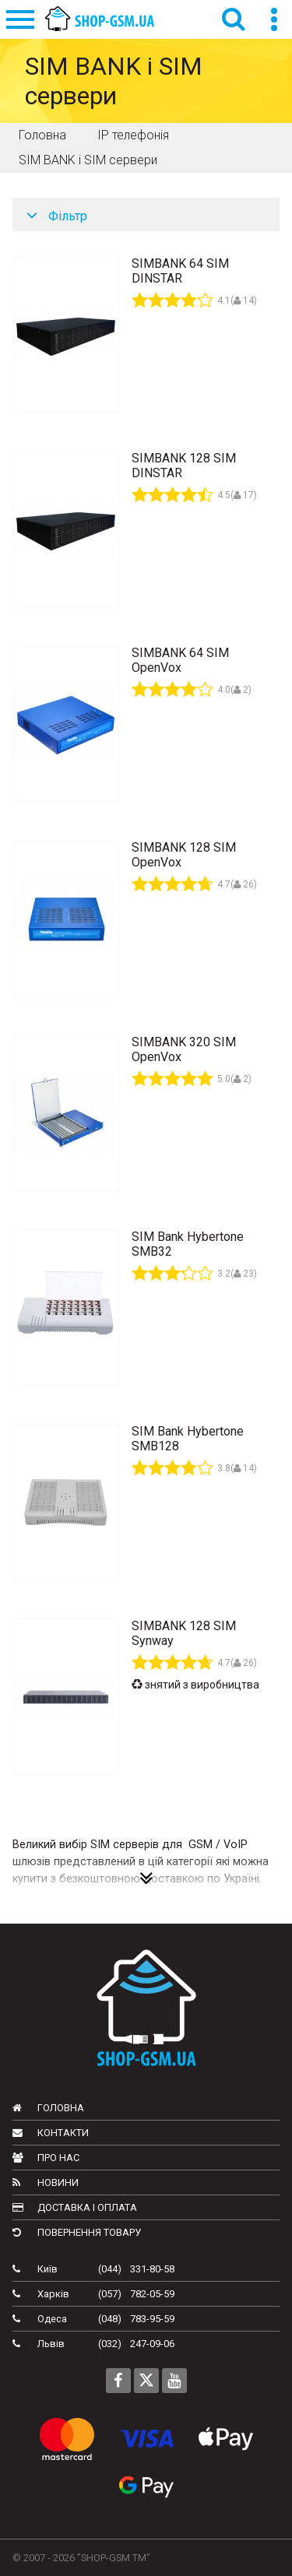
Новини (45, 2182)
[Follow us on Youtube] (174, 2380)
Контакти (50, 2132)
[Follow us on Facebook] (118, 2380)
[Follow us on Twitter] (146, 2380)
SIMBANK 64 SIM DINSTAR (180, 271)
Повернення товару (76, 2232)
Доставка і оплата (74, 2207)
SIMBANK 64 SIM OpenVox (180, 660)
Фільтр (56, 216)
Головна (48, 2108)
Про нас (45, 2157)
